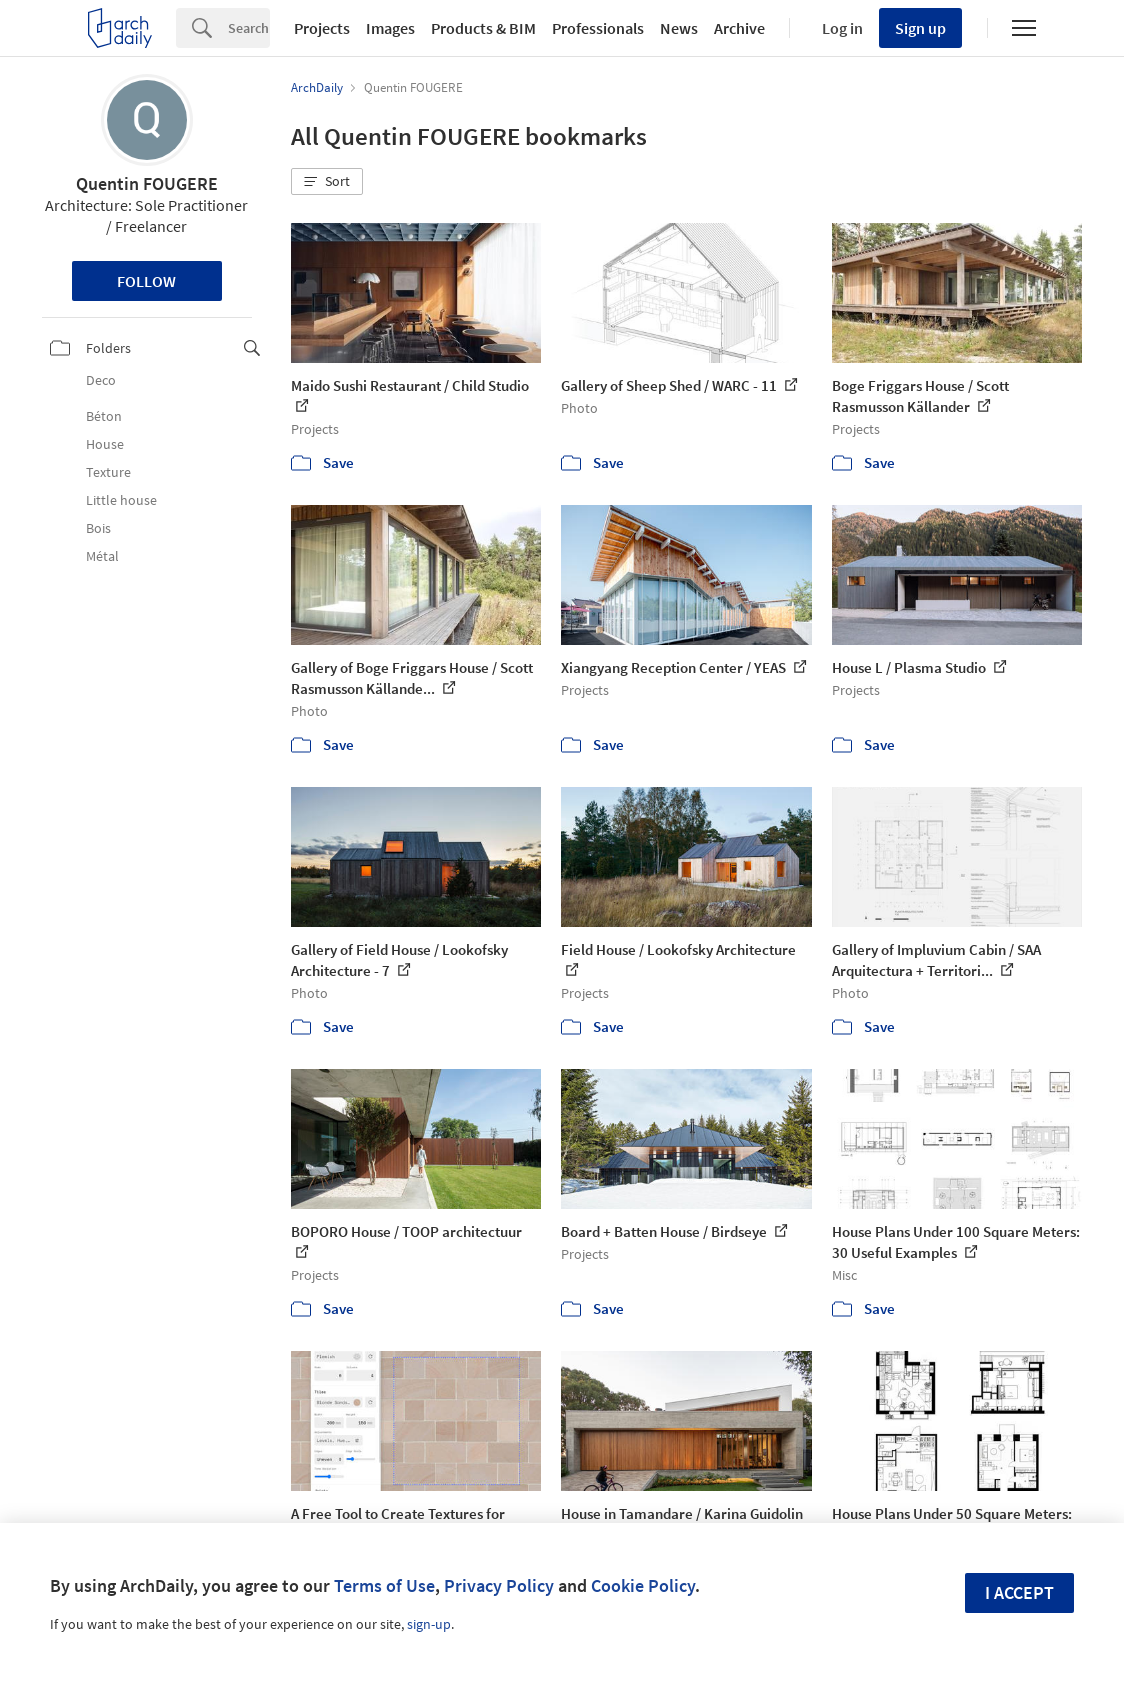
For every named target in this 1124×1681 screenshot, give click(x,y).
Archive (739, 28)
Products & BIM (483, 28)
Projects (322, 28)
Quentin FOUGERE (147, 183)
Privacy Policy (499, 1585)
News (679, 28)
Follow (146, 281)
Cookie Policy (643, 1585)
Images (390, 28)
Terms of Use (384, 1585)
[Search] (249, 28)
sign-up (429, 1624)
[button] (327, 182)
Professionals (598, 28)
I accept (1019, 1592)
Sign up (920, 28)
